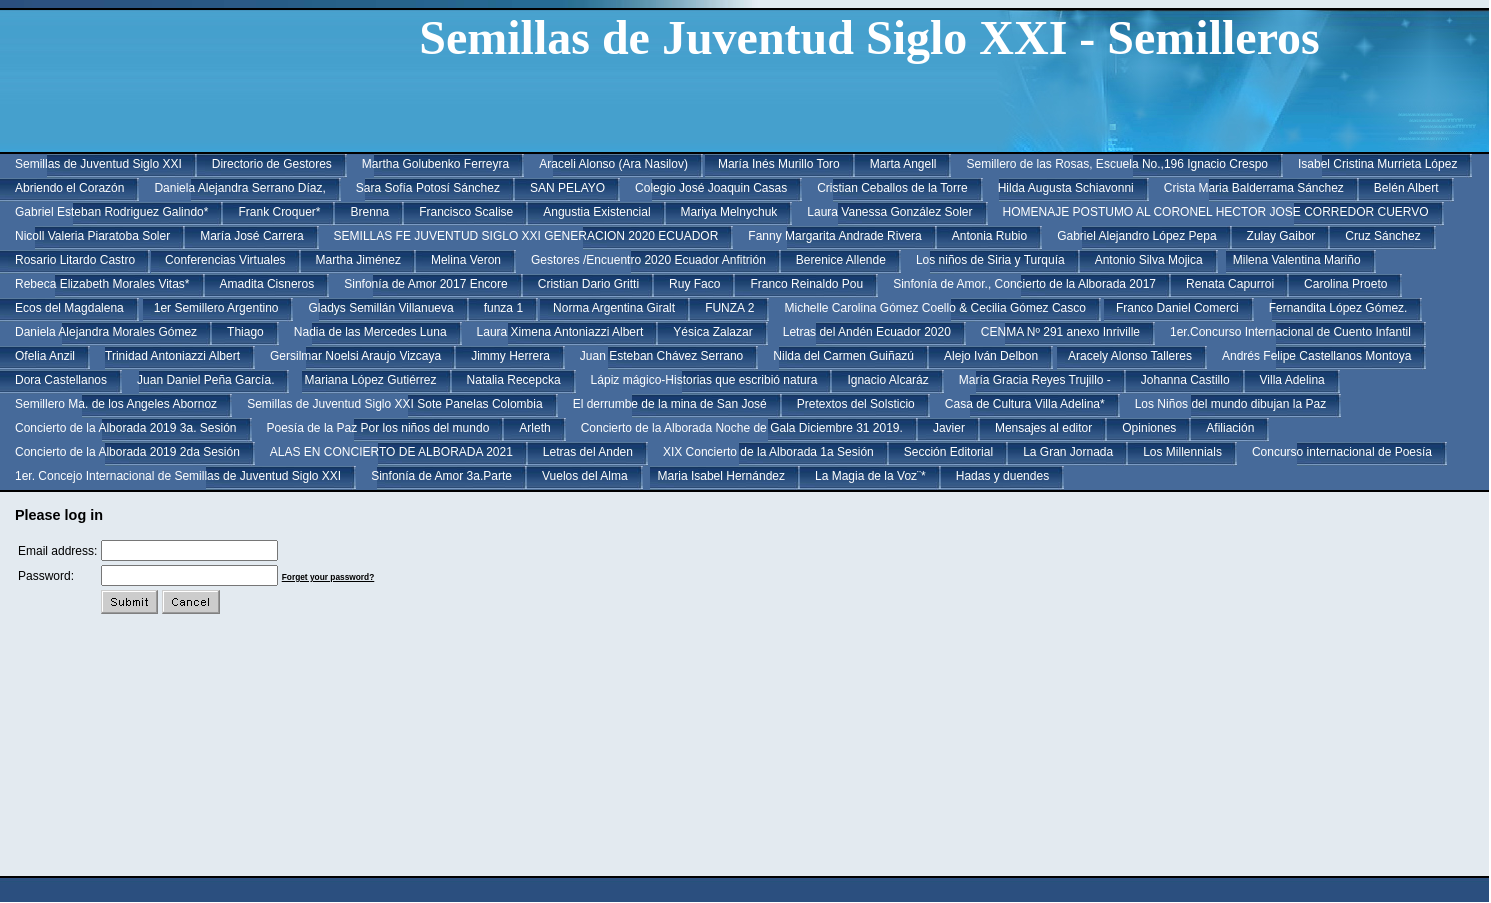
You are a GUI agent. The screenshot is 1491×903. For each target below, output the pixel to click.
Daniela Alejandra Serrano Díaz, (239, 188)
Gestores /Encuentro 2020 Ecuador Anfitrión (648, 260)
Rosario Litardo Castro (75, 260)
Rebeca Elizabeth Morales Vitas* (102, 284)
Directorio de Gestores (272, 164)
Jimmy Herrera (510, 356)
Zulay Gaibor (1281, 236)
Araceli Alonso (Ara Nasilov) (613, 164)
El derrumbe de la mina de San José (670, 404)
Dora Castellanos (61, 380)
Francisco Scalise (466, 212)
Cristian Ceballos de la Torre (892, 188)
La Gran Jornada (1068, 452)
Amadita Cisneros (267, 284)
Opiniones (1149, 428)
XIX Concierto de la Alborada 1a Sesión (768, 452)
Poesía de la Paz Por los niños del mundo (378, 428)
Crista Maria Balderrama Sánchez (1254, 188)
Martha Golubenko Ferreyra (435, 164)
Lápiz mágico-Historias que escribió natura (704, 380)
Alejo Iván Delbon (991, 356)
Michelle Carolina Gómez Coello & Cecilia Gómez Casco (934, 308)
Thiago (245, 332)
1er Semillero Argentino (216, 308)
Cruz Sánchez (1382, 236)
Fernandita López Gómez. (1338, 308)
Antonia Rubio (989, 236)
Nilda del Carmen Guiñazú (843, 356)
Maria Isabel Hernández (721, 476)
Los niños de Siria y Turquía (990, 260)
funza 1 (503, 308)
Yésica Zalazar (712, 332)
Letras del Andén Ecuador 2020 (867, 332)
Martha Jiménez (358, 260)
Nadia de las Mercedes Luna (370, 332)
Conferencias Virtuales (225, 260)
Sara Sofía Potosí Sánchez (428, 188)
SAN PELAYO (567, 188)
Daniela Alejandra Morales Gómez (106, 332)
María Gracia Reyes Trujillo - (1035, 380)
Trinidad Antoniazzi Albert (172, 356)
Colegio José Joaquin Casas (711, 188)
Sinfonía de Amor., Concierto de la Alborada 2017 (1024, 284)
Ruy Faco (694, 284)
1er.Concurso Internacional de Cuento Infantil (1290, 332)
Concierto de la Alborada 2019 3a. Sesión (126, 428)
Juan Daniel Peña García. (205, 380)
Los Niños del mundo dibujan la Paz (1230, 404)
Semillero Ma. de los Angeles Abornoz (116, 404)
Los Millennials (1182, 452)
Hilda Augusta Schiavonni (1066, 188)
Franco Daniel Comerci (1177, 308)
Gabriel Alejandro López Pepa (1136, 236)
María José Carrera (251, 236)
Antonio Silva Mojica (1149, 260)
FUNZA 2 (729, 308)
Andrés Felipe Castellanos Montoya (1316, 356)
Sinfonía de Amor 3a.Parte (441, 476)
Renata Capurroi (1230, 284)
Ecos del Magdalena (69, 308)
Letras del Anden (588, 452)
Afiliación (1230, 428)
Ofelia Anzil (45, 356)
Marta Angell (903, 164)
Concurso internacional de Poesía (1342, 452)
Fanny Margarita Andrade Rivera (834, 236)
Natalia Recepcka (514, 380)
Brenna (369, 212)
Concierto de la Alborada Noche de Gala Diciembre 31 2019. (742, 428)
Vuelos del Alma (585, 476)
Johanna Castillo (1185, 380)
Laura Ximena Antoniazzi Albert (560, 332)
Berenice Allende (841, 260)
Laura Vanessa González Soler (889, 212)
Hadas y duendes (1002, 476)
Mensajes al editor (1043, 428)
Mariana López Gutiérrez (370, 380)
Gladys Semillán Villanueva (380, 308)
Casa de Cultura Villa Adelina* (1025, 404)
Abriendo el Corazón (69, 188)
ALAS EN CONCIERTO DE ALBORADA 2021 (391, 452)
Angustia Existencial (596, 212)
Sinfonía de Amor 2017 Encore (425, 284)
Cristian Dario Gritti (588, 284)
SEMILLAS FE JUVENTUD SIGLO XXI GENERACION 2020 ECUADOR (526, 236)
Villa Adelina (1292, 380)
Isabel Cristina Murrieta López (1377, 164)
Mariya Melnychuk (729, 212)
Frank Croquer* (279, 212)
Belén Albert (1406, 188)
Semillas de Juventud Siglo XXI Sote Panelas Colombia (395, 404)
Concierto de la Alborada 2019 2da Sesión (127, 452)
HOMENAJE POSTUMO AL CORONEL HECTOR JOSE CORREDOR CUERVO (1216, 212)
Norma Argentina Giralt (614, 308)
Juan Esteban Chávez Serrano (661, 356)
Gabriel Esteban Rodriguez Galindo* (111, 212)
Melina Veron (466, 260)
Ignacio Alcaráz (887, 380)
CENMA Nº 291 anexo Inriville (1060, 332)
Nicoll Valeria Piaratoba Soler (92, 236)
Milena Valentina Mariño (1297, 260)
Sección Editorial (948, 452)
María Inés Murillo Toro (779, 164)
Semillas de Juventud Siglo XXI (98, 164)
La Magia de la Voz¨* (870, 476)
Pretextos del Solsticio (856, 404)
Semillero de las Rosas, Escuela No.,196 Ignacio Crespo (1117, 164)
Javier (949, 428)
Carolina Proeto (1345, 284)
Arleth (534, 428)
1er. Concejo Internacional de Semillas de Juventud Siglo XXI (178, 476)
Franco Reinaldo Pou (806, 284)
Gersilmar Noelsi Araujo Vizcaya (355, 356)
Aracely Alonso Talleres (1130, 356)
